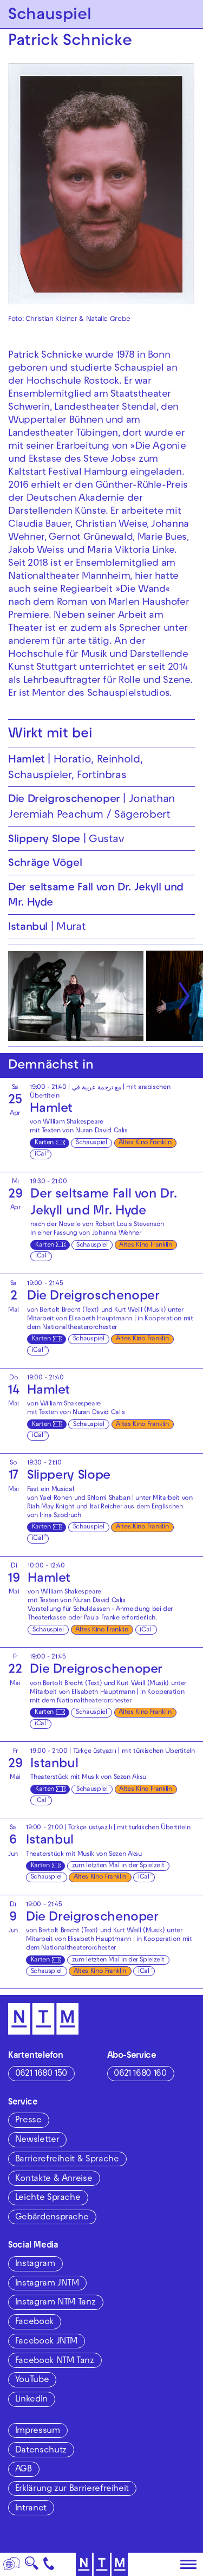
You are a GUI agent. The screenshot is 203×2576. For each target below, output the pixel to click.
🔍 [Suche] (31, 2566)
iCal (40, 1154)
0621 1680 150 (41, 2074)
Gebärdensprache (52, 2217)
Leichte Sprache (48, 2198)
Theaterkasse (47, 1618)
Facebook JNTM (46, 2342)
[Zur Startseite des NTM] (101, 2564)
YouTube (32, 2380)
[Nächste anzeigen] (184, 996)
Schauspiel (91, 1143)
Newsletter (37, 2140)
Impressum (37, 2431)
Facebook (34, 2322)
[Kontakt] (49, 2564)
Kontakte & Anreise (54, 2179)
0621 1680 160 (140, 2074)
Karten (44, 1143)
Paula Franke (102, 1618)
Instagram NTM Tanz (55, 2303)
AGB (23, 2469)
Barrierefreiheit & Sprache (67, 2159)
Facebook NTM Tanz (54, 2361)
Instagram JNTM (47, 2284)
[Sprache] (12, 2564)
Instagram (35, 2264)
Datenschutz (41, 2450)
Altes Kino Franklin (145, 1143)
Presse (28, 2120)
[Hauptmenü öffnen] (188, 2565)
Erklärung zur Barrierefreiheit (72, 2489)
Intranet (31, 2508)
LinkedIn (31, 2400)
